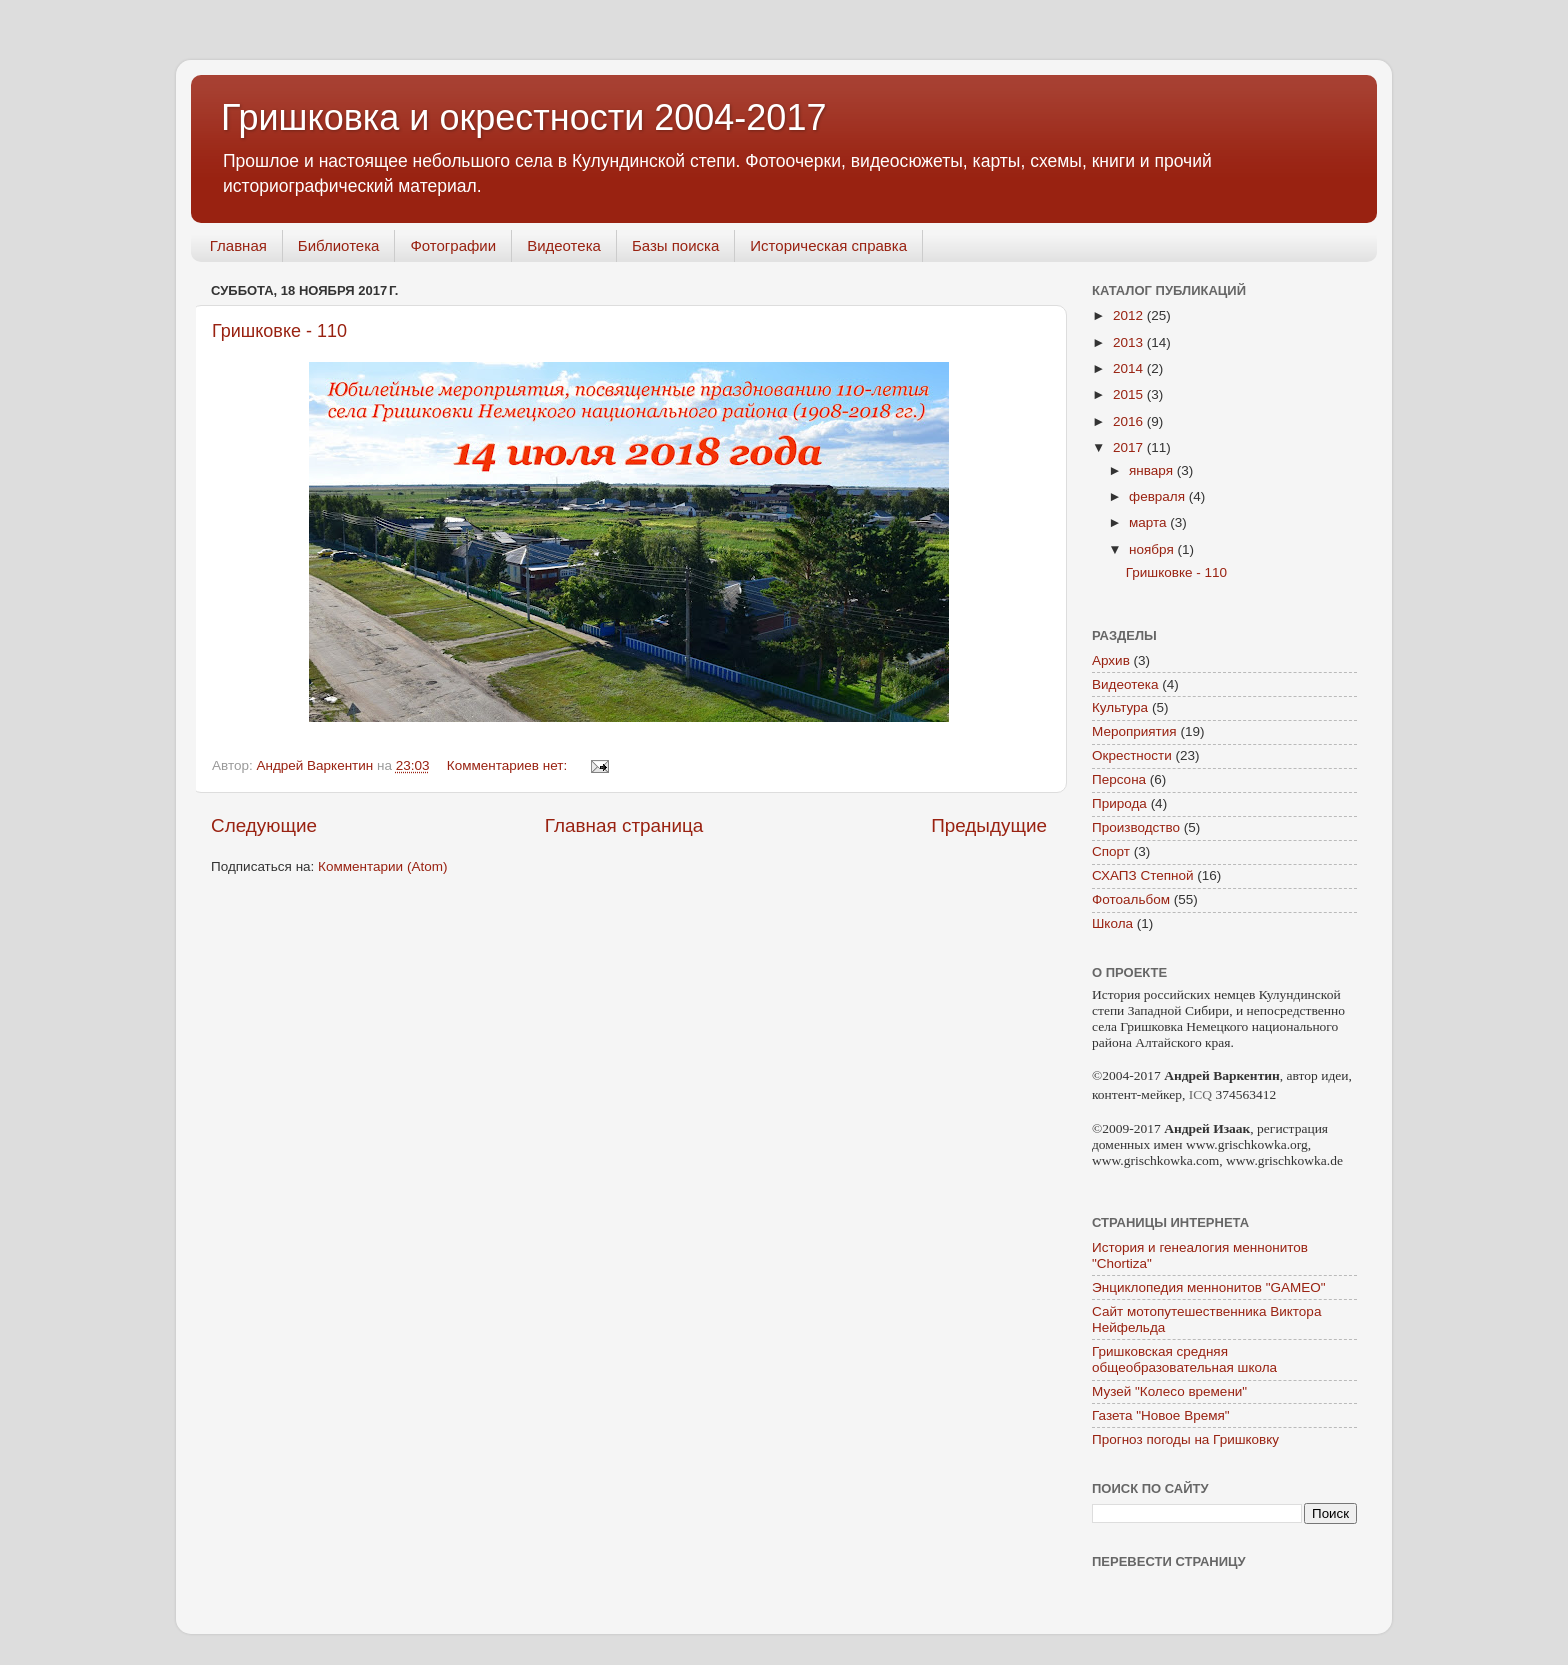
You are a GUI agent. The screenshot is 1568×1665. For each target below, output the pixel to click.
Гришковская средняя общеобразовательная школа (1184, 1359)
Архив (1111, 660)
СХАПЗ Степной (1143, 875)
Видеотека (564, 245)
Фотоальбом (1131, 899)
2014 (1130, 368)
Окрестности (1132, 755)
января (1153, 470)
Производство (1136, 827)
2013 (1130, 342)
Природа (1119, 803)
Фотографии (453, 245)
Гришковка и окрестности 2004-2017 (523, 117)
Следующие (264, 825)
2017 (1130, 447)
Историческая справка (828, 245)
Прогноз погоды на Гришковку (1185, 1439)
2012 (1130, 315)
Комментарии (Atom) (382, 866)
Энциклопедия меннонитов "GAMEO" (1209, 1287)
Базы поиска (675, 245)
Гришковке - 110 (279, 331)
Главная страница (624, 825)
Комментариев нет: (509, 765)
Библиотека (339, 245)
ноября (1153, 549)
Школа (1112, 923)
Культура (1120, 707)
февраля (1159, 496)
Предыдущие (989, 825)
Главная (238, 245)
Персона (1119, 779)
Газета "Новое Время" (1161, 1415)
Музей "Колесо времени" (1169, 1391)
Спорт (1111, 851)
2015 (1130, 394)
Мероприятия (1134, 731)
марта (1149, 522)
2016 (1130, 421)
